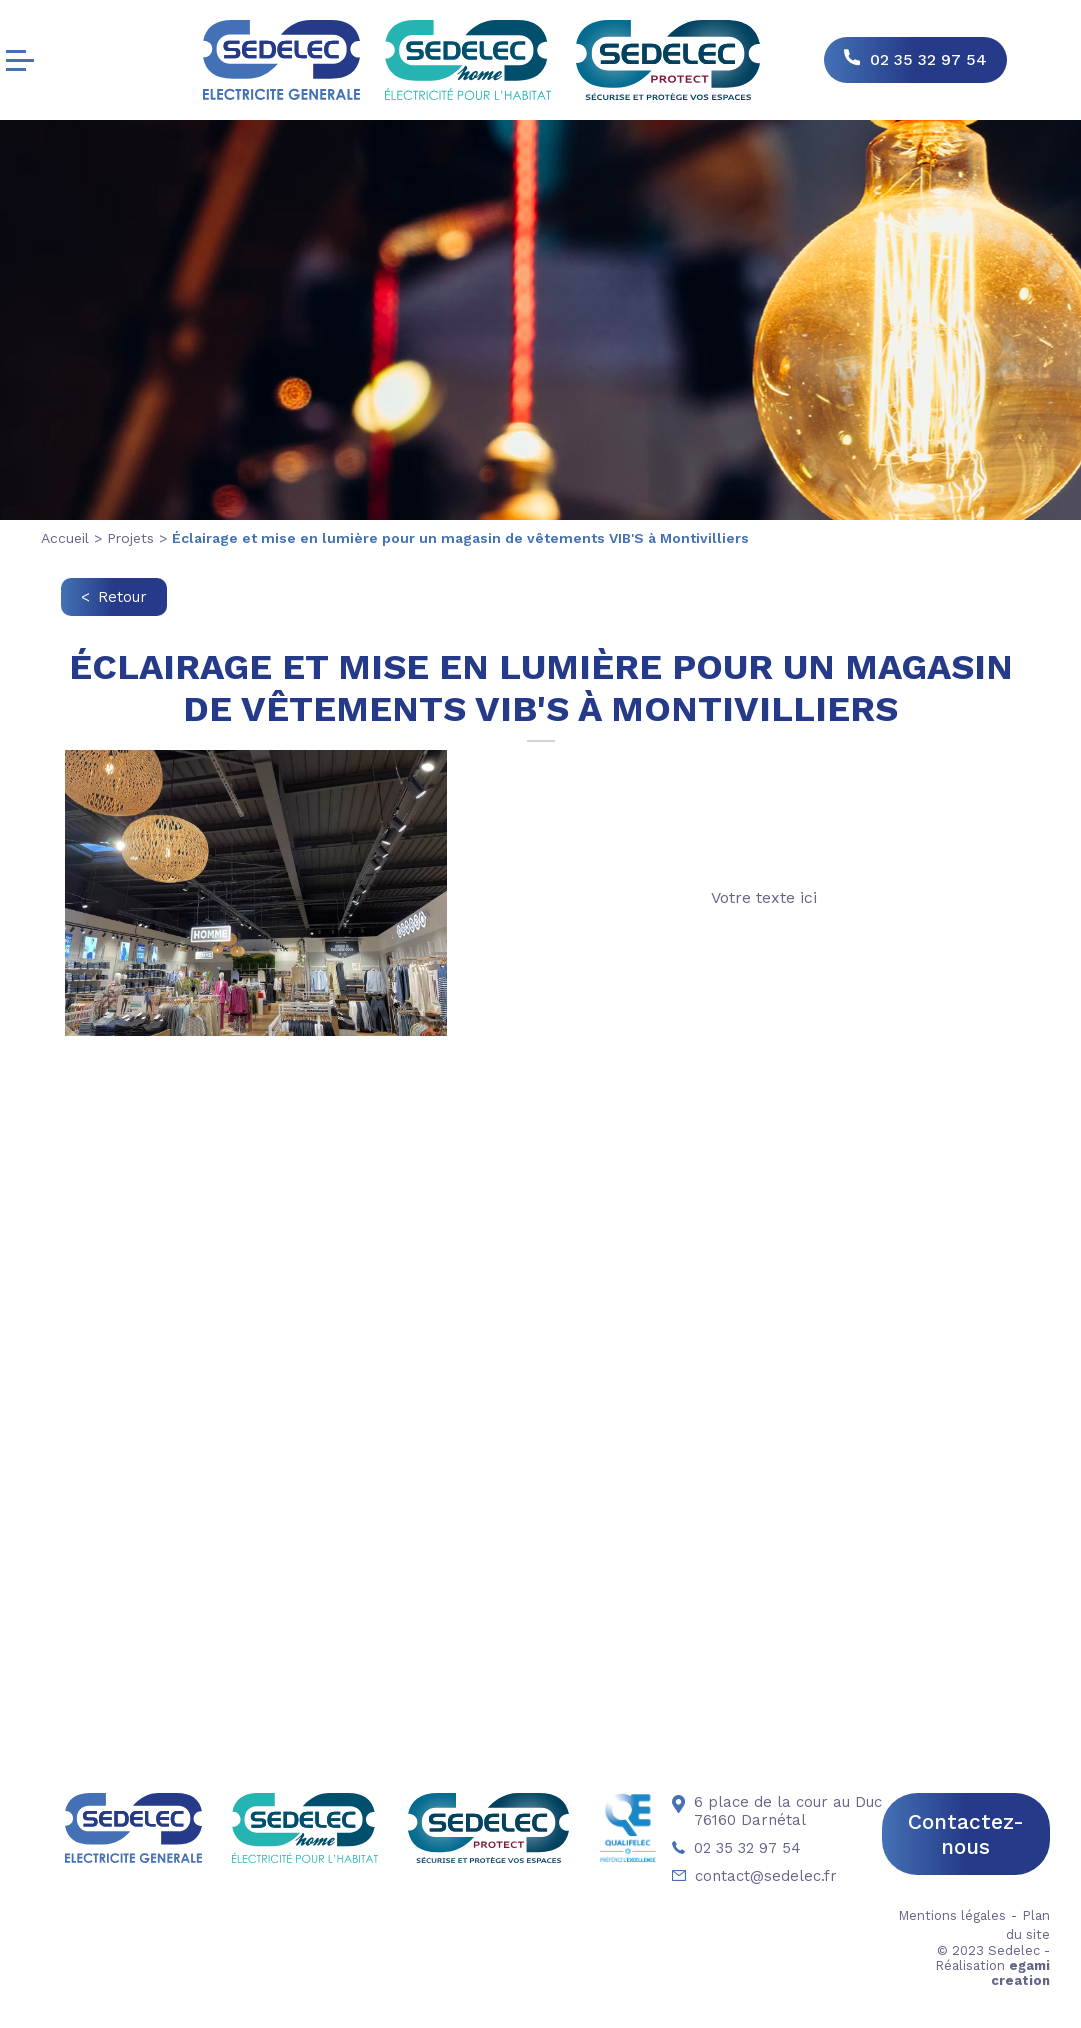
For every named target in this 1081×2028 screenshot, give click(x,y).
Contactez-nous (966, 1834)
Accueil (65, 538)
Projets (130, 538)
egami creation (1020, 1973)
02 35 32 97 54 (928, 59)
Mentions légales (952, 1915)
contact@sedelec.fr (754, 1876)
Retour (122, 597)
